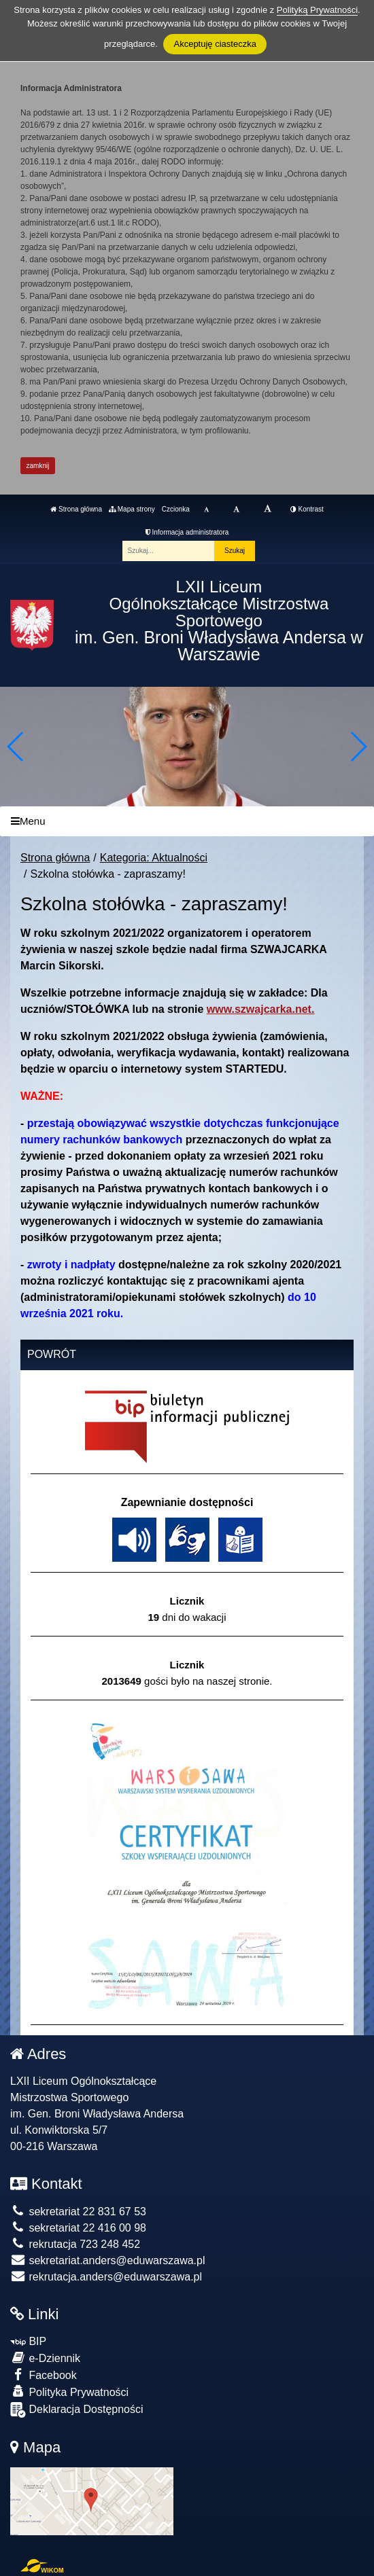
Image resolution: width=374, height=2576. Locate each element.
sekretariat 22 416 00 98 (78, 2228)
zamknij (38, 465)
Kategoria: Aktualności (153, 857)
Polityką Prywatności (317, 10)
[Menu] (187, 821)
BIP (28, 2341)
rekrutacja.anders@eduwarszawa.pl (106, 2277)
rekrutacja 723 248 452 (75, 2244)
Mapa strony (132, 509)
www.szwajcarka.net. (261, 1009)
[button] (358, 747)
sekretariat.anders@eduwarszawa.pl (107, 2260)
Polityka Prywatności (69, 2391)
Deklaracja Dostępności (76, 2410)
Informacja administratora (187, 532)
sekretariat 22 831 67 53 (78, 2211)
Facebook (43, 2374)
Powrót (51, 1354)
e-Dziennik (45, 2357)
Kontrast (307, 509)
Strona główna (76, 509)
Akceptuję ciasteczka (214, 44)
